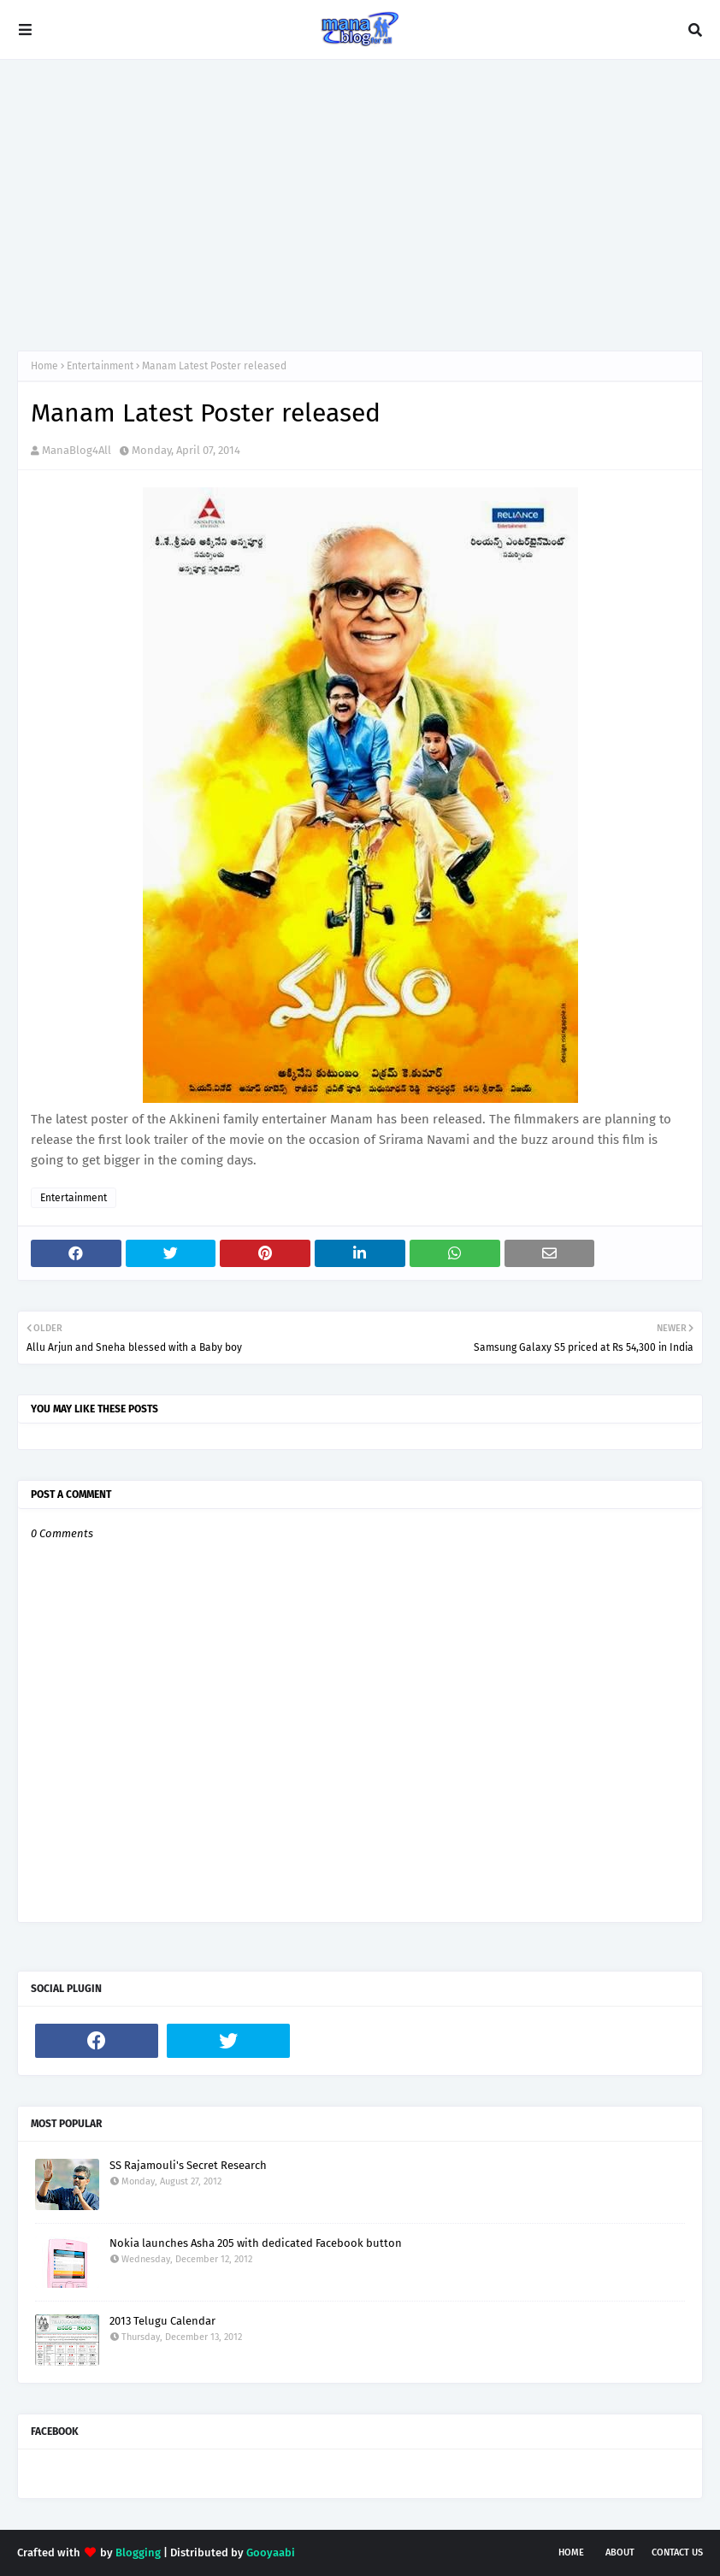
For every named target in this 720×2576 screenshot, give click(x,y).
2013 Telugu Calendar (162, 2320)
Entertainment (100, 366)
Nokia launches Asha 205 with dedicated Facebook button (255, 2243)
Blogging (138, 2552)
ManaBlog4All (76, 450)
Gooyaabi (270, 2552)
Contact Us (677, 2552)
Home (44, 366)
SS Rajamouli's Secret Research (188, 2165)
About (619, 2552)
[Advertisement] (360, 205)
